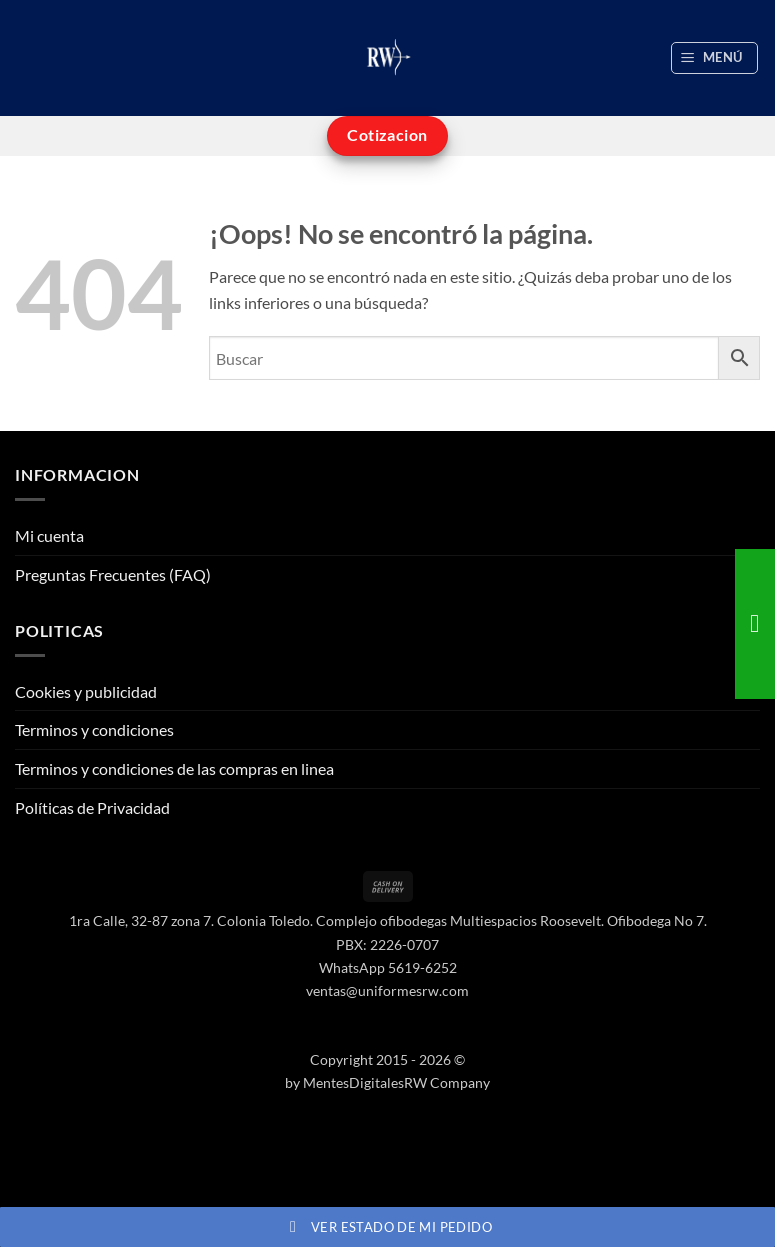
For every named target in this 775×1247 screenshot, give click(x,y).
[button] (715, 58)
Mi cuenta (49, 535)
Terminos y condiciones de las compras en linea (174, 768)
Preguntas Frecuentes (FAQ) (113, 574)
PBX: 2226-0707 (387, 944)
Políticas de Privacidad (92, 807)
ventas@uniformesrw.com (387, 990)
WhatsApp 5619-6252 (388, 967)
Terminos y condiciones (94, 729)
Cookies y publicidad (86, 691)
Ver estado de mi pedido (387, 1227)
